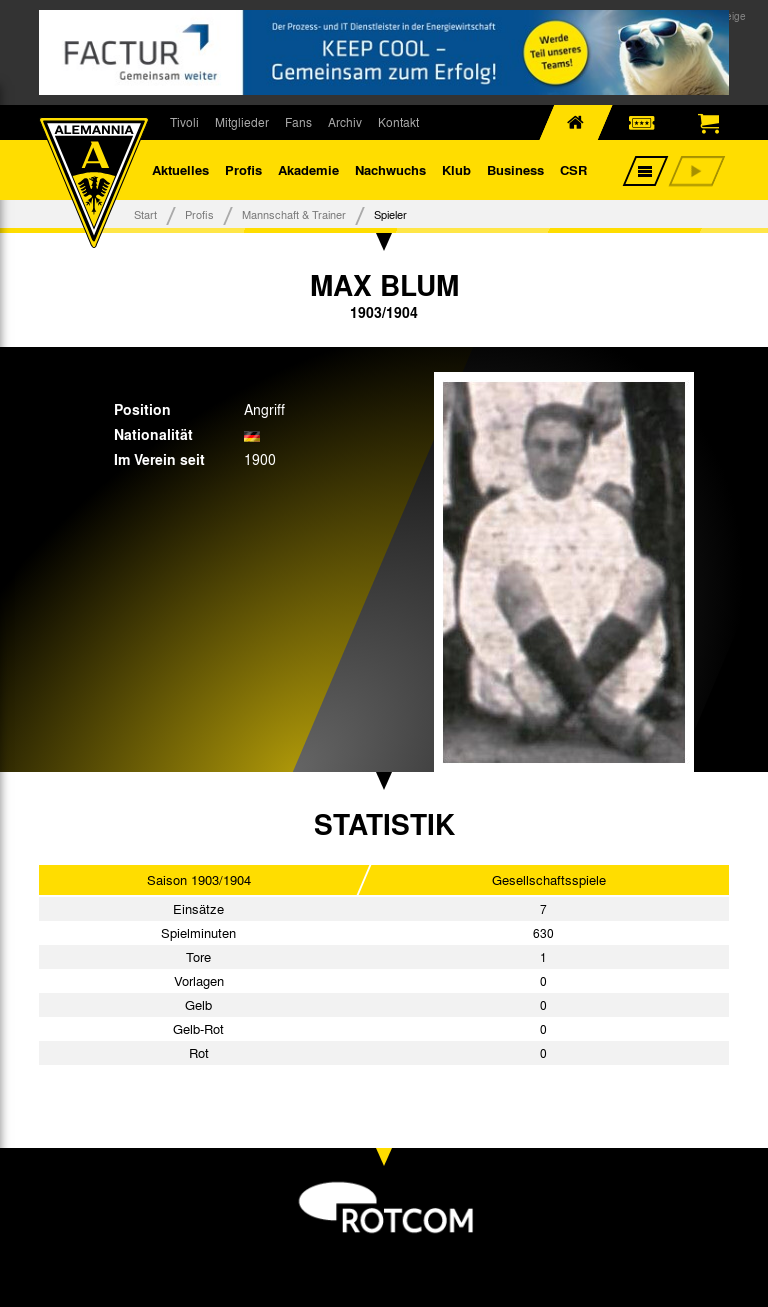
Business (515, 169)
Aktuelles (180, 169)
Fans (298, 122)
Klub (456, 169)
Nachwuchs (390, 169)
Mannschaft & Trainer (294, 214)
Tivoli (184, 122)
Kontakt (398, 122)
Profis (243, 169)
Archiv (345, 122)
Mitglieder (242, 122)
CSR (573, 169)
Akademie (308, 169)
